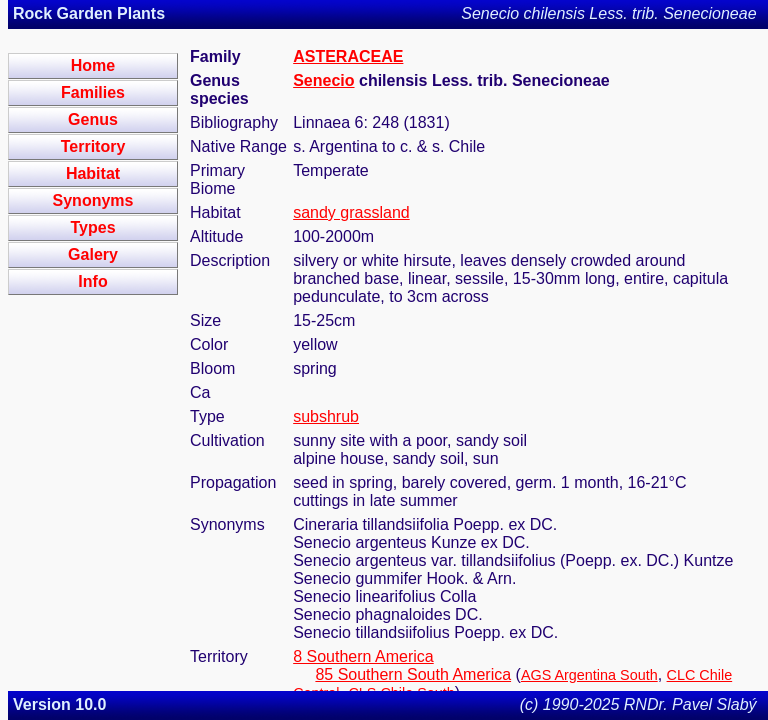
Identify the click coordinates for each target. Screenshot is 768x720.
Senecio (323, 80)
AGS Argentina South (589, 675)
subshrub (326, 416)
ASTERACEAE (348, 56)
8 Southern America (363, 656)
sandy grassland (351, 212)
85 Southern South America (413, 674)
